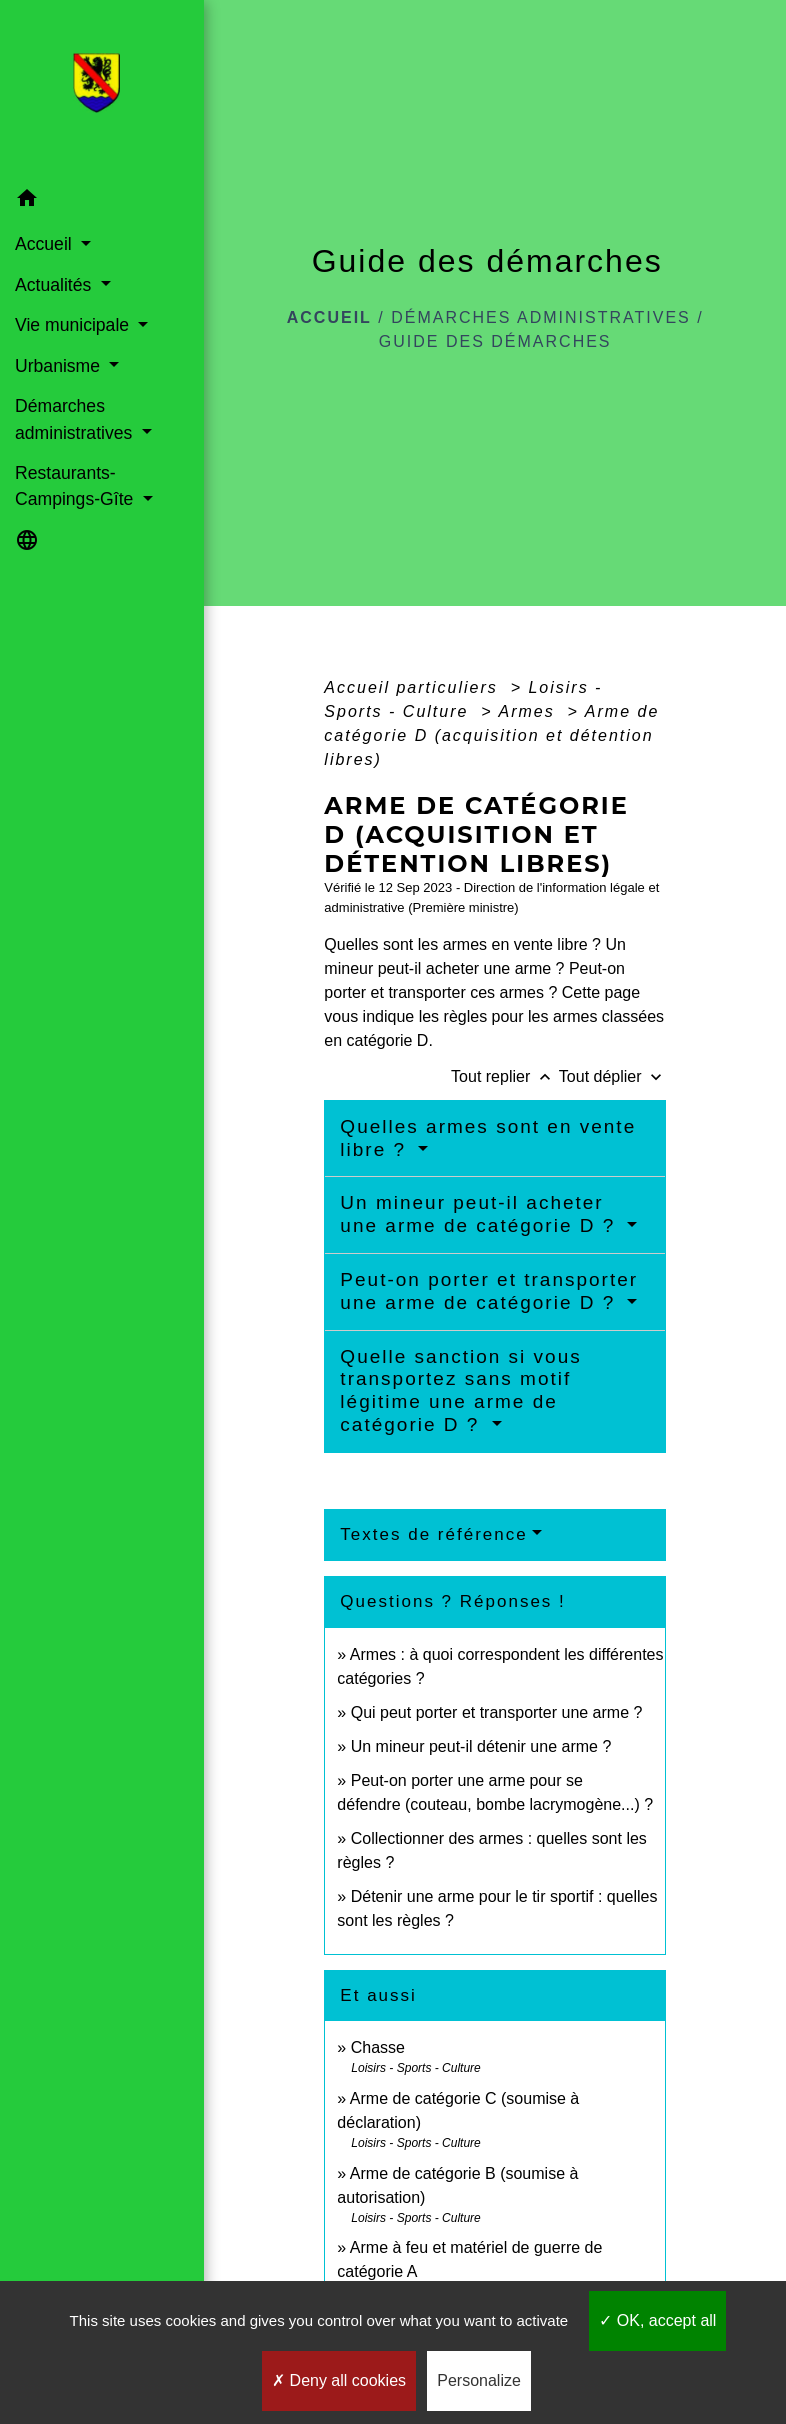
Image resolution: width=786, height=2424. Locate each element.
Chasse (378, 2047)
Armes (530, 711)
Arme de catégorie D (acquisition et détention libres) (491, 735)
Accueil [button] (46, 244)
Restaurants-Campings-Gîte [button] (76, 486)
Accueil (329, 317)
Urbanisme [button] (60, 366)
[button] (102, 201)
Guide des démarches (495, 341)
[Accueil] (102, 89)
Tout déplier (612, 1076)
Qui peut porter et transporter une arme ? (497, 1712)
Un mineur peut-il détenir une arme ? (481, 1746)
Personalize (479, 2380)
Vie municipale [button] (74, 325)
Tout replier (505, 1076)
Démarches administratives (541, 317)
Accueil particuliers (414, 687)
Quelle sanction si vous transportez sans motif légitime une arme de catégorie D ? (460, 1390)
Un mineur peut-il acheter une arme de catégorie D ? (481, 1214)
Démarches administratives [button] (76, 419)
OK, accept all (657, 2320)
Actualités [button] (55, 285)
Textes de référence (433, 1534)
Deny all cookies (339, 2380)
